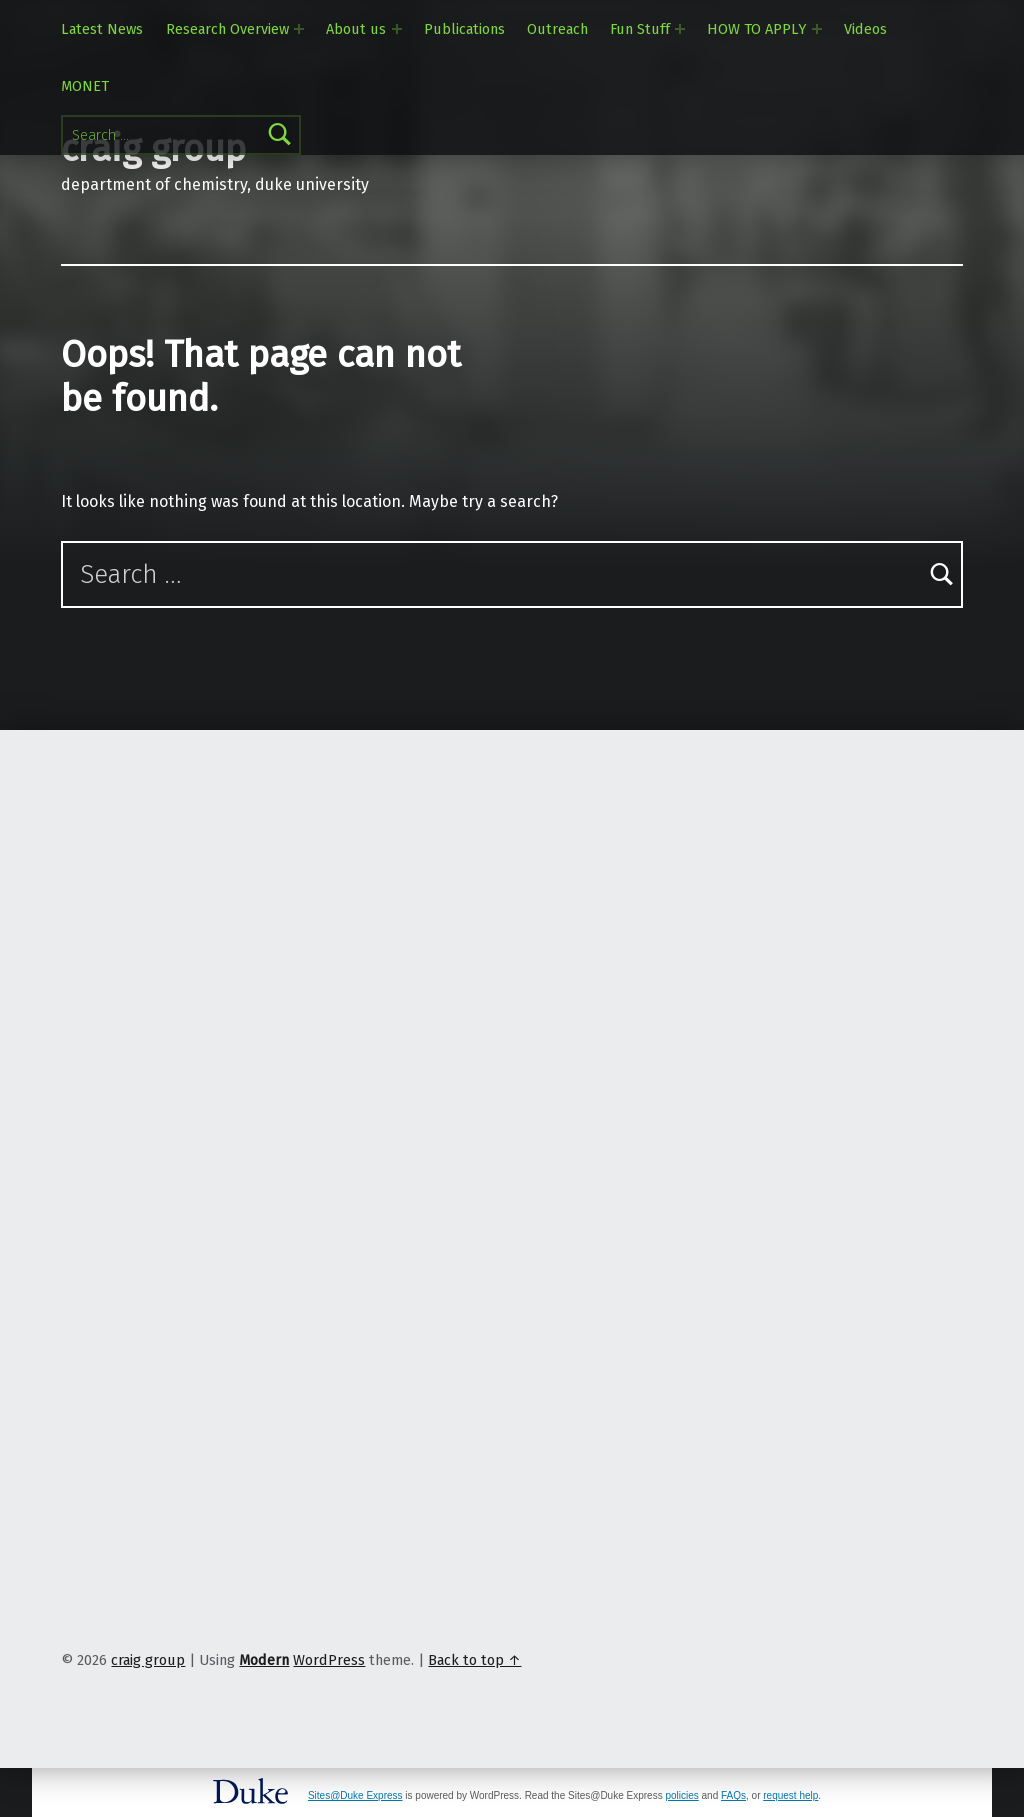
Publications (464, 29)
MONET (85, 86)
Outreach (557, 29)
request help (790, 1795)
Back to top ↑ (474, 1660)
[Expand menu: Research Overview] (299, 29)
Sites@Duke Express (355, 1795)
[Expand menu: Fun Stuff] (680, 29)
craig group (148, 1660)
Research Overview (227, 29)
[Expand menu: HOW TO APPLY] (817, 29)
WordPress (329, 1660)
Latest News (102, 29)
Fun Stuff (640, 29)
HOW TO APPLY (756, 29)
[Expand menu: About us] (397, 29)
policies (681, 1795)
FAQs (733, 1795)
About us (356, 29)
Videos (865, 29)
